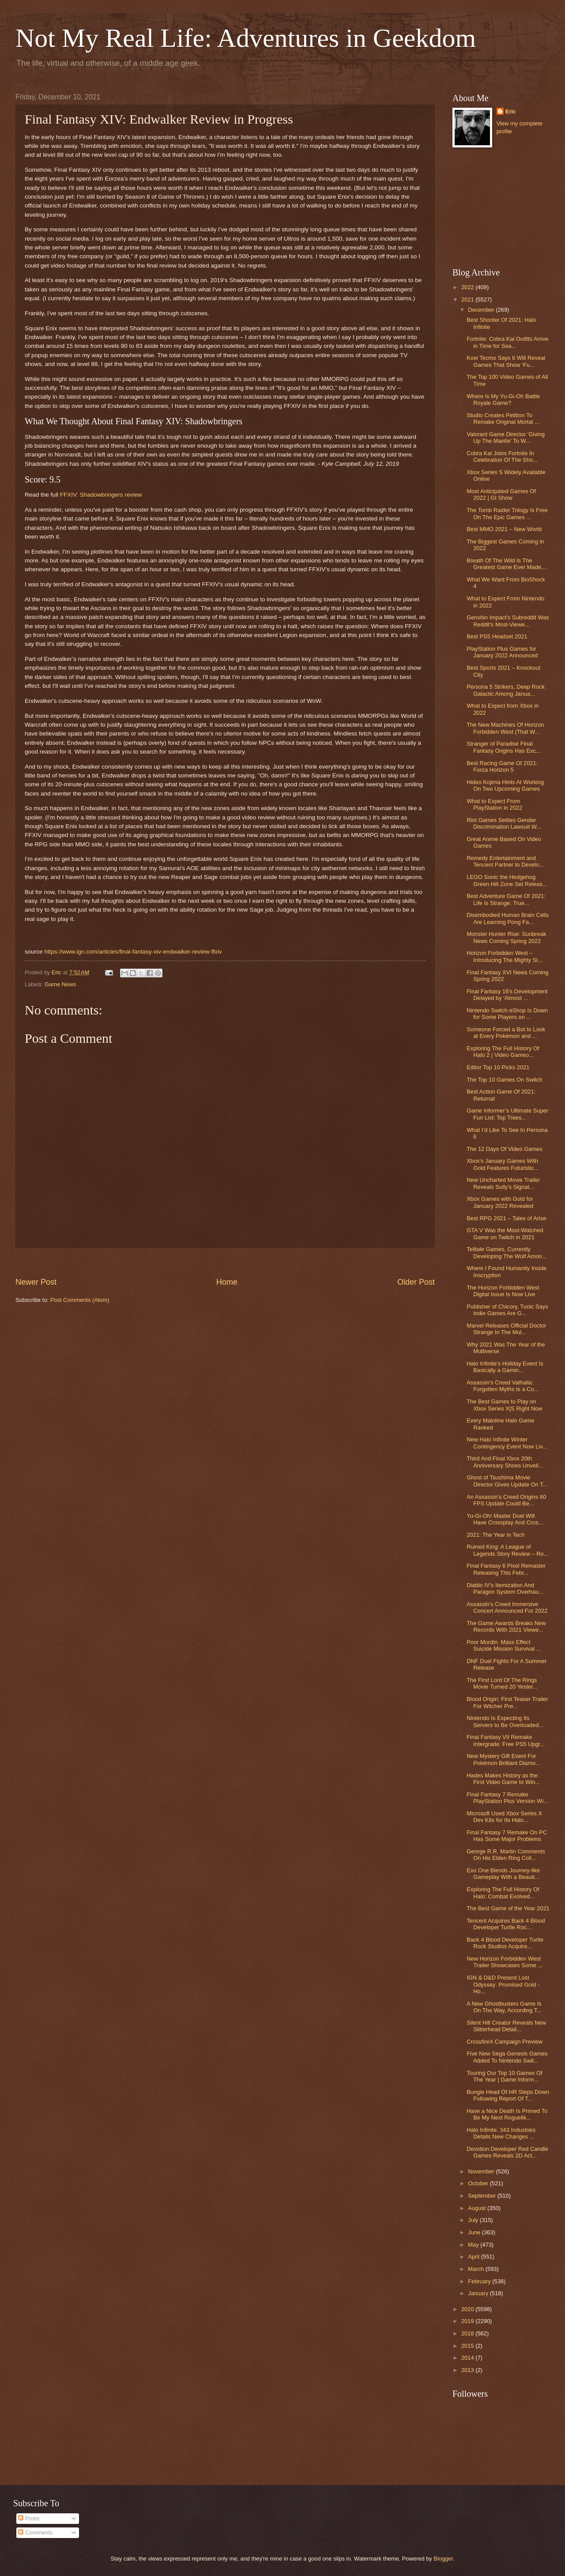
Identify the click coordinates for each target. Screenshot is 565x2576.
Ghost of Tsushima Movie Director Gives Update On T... (507, 1480)
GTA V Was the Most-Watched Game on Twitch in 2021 (505, 1233)
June (475, 2232)
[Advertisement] (225, 1262)
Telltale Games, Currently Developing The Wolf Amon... (506, 1252)
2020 (468, 2309)
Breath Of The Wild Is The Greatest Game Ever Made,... (507, 563)
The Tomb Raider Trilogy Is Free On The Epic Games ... (507, 513)
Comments (35, 2532)
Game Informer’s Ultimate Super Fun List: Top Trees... (507, 1113)
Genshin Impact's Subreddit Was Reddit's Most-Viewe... (508, 620)
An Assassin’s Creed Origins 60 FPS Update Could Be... (506, 1500)
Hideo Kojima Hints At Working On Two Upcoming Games (505, 785)
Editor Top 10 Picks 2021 (498, 1067)
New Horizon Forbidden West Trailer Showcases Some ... (504, 1962)
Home (226, 1282)
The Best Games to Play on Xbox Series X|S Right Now (504, 1404)
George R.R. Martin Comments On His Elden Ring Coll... (506, 1854)
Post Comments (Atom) (79, 1300)
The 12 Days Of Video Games (504, 1149)
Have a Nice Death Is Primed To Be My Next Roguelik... (507, 2114)
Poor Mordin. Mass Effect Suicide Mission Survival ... (504, 1645)
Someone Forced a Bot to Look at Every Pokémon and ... (506, 1032)
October (479, 2183)
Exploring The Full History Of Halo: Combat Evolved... (503, 1892)
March (476, 2269)
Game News (60, 984)
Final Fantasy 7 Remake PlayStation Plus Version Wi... (507, 1797)
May (474, 2244)
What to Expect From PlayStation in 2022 (494, 804)
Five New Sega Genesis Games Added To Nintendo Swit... (507, 2056)
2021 (468, 299)
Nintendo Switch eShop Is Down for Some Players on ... (507, 1013)
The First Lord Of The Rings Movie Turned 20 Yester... (502, 1683)
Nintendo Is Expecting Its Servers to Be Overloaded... (505, 1721)
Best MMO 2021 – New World (504, 529)
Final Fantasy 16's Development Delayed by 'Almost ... (507, 994)
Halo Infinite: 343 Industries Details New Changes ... (501, 2133)
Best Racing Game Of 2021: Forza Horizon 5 (502, 766)
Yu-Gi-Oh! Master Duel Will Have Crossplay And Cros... (505, 1519)
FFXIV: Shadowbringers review (101, 494)
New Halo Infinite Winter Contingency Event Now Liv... (507, 1442)
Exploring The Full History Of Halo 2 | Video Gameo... (503, 1051)
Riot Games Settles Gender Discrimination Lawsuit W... (504, 823)
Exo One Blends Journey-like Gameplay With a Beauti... (503, 1873)
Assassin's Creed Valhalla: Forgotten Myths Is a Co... (503, 1385)
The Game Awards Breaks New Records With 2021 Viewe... (506, 1626)
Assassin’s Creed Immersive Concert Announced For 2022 (507, 1607)
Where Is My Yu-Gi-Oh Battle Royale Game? (503, 399)
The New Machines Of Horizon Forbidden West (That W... (505, 728)
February (480, 2281)
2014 (468, 2357)
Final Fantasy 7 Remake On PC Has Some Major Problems (507, 1835)
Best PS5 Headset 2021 (497, 636)
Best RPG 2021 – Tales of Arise (506, 1218)
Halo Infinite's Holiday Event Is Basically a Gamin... (505, 1366)
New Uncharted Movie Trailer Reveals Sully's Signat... (503, 1183)
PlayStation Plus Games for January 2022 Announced (502, 652)
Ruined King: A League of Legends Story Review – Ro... (507, 1550)
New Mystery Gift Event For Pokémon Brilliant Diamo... (503, 1759)
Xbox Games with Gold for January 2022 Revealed (500, 1202)
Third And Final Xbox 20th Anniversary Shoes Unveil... (505, 1461)
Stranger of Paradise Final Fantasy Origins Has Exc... (503, 747)
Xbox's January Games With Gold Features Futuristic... (503, 1164)
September (482, 2195)
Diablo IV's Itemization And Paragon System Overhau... (505, 1588)
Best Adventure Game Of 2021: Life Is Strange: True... (506, 899)
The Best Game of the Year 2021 (508, 1908)
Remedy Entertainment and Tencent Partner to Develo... (505, 861)
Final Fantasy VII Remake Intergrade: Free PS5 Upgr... (506, 1740)
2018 (468, 2333)
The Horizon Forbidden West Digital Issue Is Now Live (503, 1290)
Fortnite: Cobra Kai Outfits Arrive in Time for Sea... (507, 342)
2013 (468, 2370)
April (474, 2256)
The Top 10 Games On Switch (504, 1079)
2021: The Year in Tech (495, 1534)
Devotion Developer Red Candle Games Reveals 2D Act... (507, 2152)
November (482, 2171)
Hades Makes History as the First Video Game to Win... (503, 1778)
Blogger (443, 2558)
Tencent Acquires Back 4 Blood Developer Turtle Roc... (506, 1924)
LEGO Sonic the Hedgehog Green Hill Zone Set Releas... (507, 880)
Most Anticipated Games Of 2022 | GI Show (501, 494)
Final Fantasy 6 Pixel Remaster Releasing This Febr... (506, 1569)
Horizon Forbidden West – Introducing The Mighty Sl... (504, 956)
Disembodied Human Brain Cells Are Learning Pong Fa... (508, 918)
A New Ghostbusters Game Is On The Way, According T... (504, 2007)
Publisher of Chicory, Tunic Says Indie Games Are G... (507, 1309)
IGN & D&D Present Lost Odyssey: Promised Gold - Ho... (503, 1984)
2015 (468, 2345)
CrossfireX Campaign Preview (504, 2041)
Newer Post (35, 1282)
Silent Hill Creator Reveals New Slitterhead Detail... (506, 2026)
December (482, 309)
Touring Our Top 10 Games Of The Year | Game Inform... (504, 2076)
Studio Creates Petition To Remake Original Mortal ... (503, 418)
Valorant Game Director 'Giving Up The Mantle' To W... (506, 437)
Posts (28, 2518)
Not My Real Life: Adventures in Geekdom (245, 38)
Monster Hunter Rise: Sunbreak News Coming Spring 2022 (506, 937)
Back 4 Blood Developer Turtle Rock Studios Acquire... (505, 1943)
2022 (468, 287)
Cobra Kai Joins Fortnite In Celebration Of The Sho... (502, 456)
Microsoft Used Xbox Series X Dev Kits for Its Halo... (504, 1816)
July (473, 2220)
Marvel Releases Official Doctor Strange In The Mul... (506, 1328)
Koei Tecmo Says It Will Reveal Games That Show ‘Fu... (506, 361)
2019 (468, 2321)
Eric (510, 111)
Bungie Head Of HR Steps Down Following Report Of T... (508, 2095)
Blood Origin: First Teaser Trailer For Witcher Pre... (507, 1702)
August (477, 2208)
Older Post (416, 1282)
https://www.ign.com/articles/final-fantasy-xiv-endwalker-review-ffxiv (133, 951)
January (479, 2293)
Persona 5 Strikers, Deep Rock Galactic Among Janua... (506, 690)
